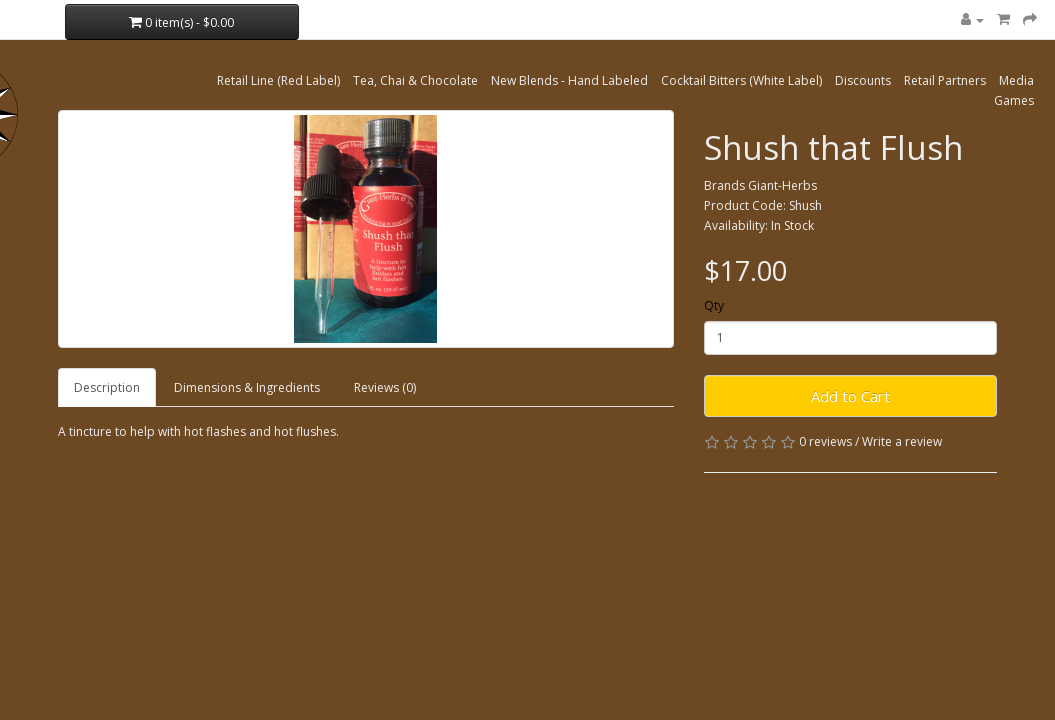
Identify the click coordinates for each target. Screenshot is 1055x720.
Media (1016, 80)
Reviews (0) (385, 387)
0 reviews (825, 441)
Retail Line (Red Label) (278, 80)
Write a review (902, 441)
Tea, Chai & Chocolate (415, 80)
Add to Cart (850, 396)
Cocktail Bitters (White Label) (741, 80)
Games (1014, 100)
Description (107, 387)
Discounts (863, 80)
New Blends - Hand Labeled (569, 80)
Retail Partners (945, 80)
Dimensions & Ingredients (247, 387)
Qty (714, 305)
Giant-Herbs (782, 185)
